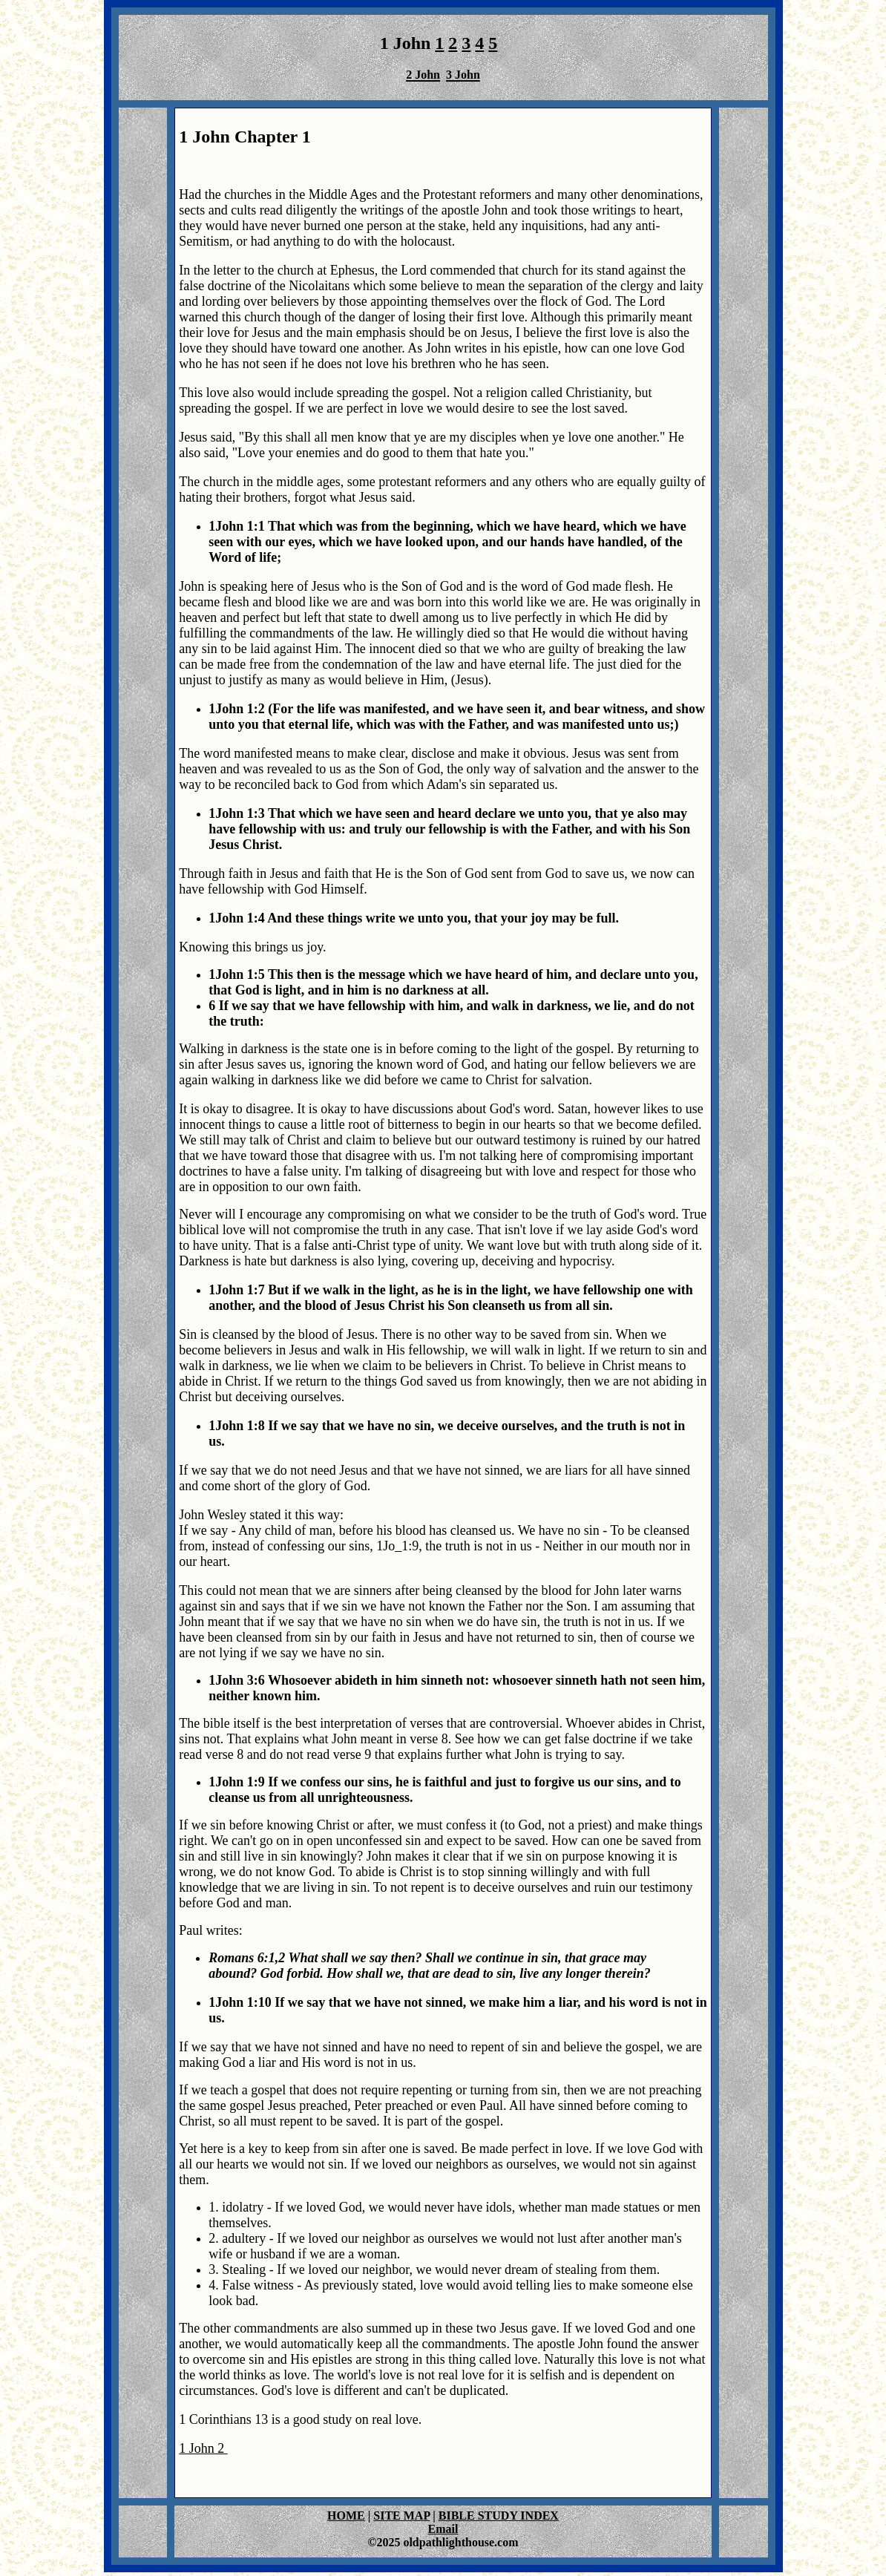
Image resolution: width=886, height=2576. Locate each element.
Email (443, 2529)
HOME (346, 2515)
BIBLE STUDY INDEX (499, 2515)
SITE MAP (401, 2515)
